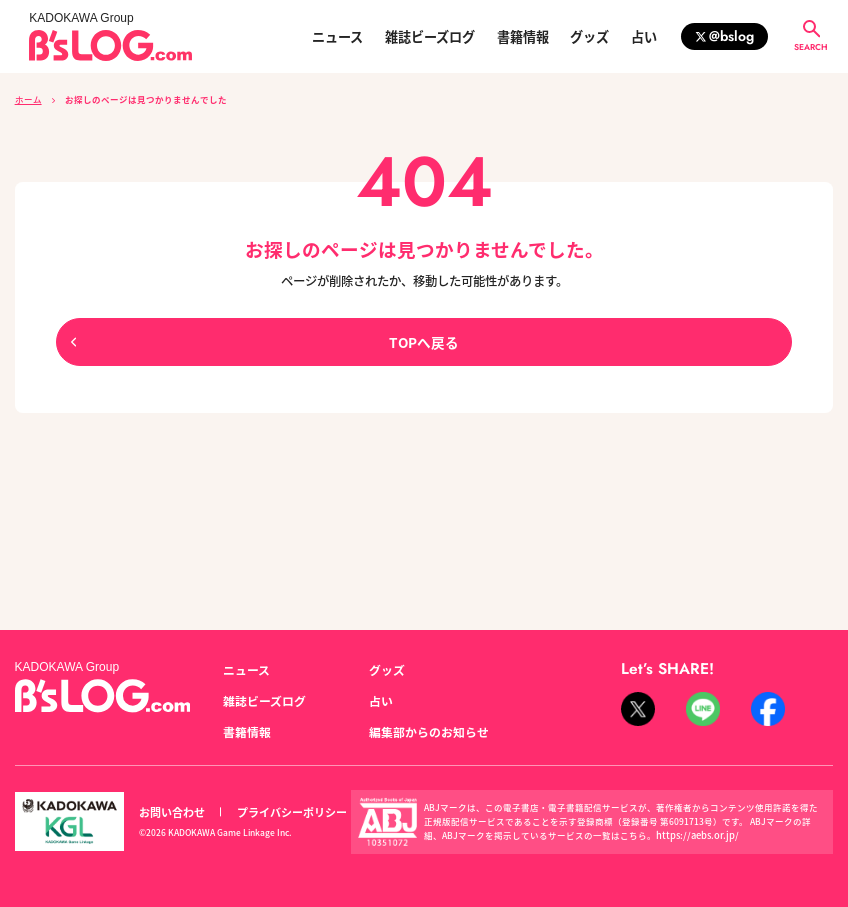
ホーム (28, 99)
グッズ (589, 36)
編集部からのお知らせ (424, 724)
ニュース (337, 36)
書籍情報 (523, 36)
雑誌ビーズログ (430, 36)
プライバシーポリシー (281, 802)
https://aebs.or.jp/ (691, 825)
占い (644, 36)
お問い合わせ (169, 802)
